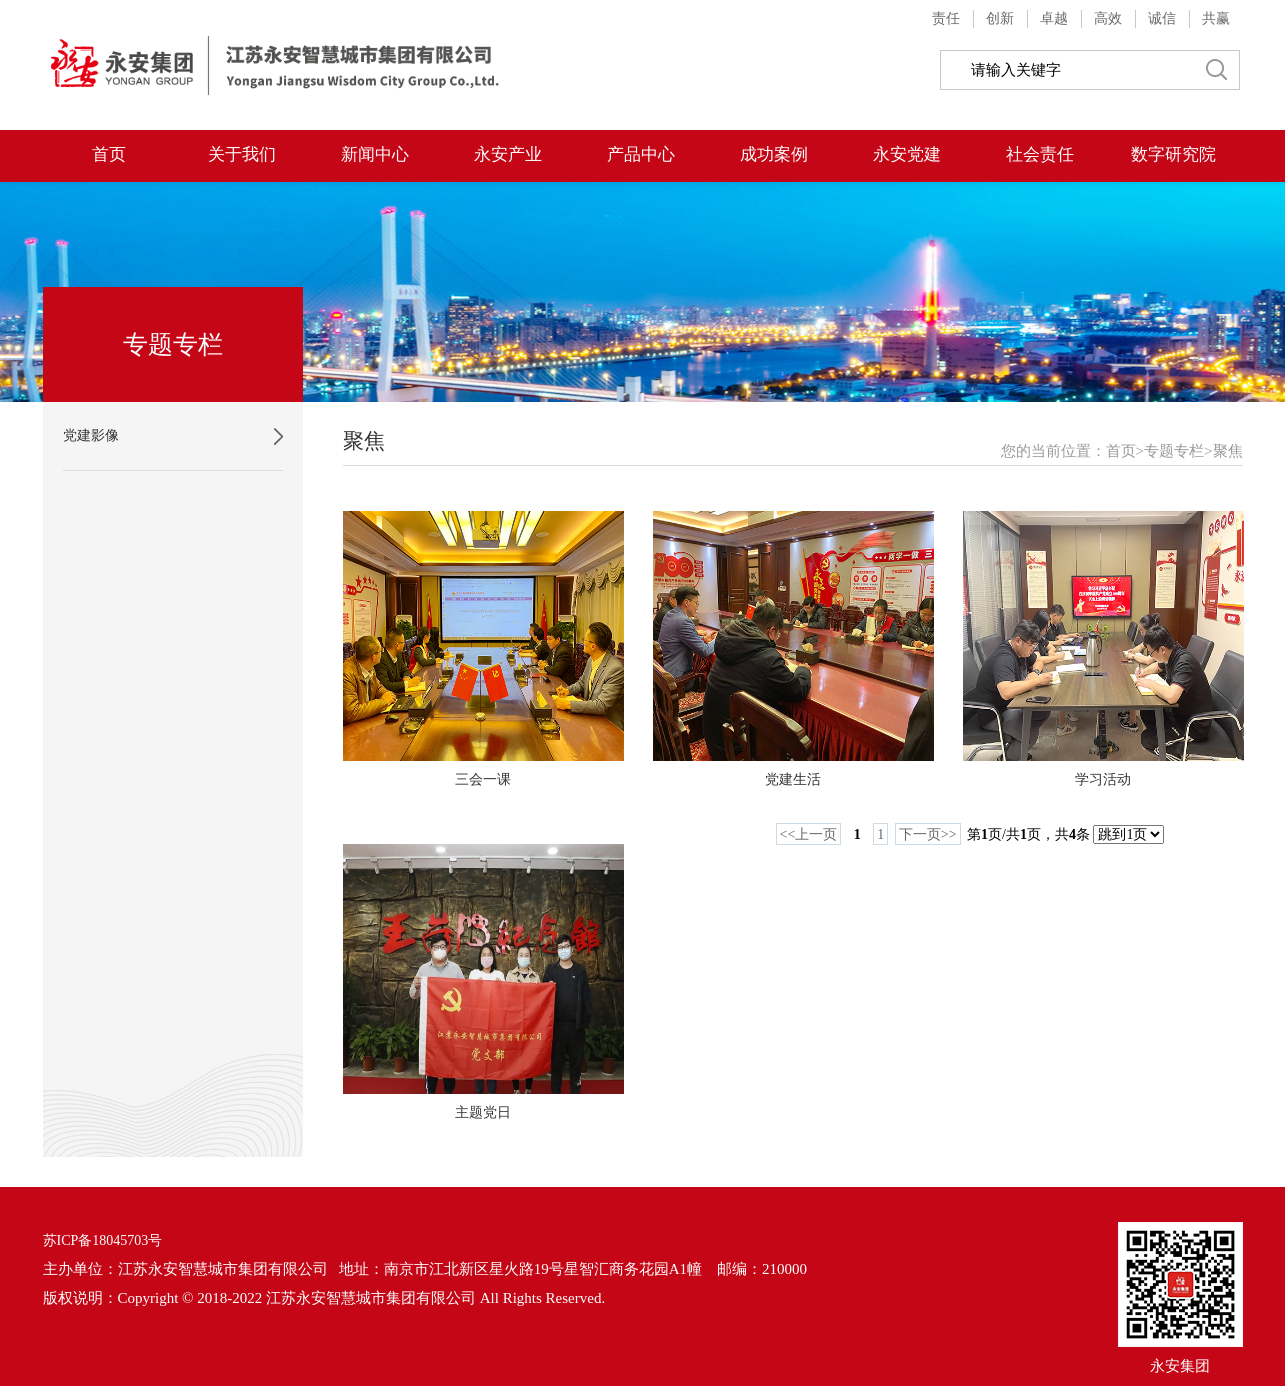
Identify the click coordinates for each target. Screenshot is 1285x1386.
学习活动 (1103, 779)
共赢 (1216, 18)
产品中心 (641, 154)
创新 (1000, 18)
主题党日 (483, 1112)
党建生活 (793, 779)
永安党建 (907, 154)
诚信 (1162, 18)
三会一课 (483, 779)
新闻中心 (375, 154)
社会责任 (1040, 154)
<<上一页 (809, 834)
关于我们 (242, 154)
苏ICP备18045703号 (103, 1240)
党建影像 (91, 435)
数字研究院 (1173, 154)
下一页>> (928, 834)
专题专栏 (1174, 451)
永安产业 (508, 154)
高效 (1108, 18)
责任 (946, 18)
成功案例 (774, 154)
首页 (109, 154)
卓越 (1054, 18)
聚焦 (1228, 451)
